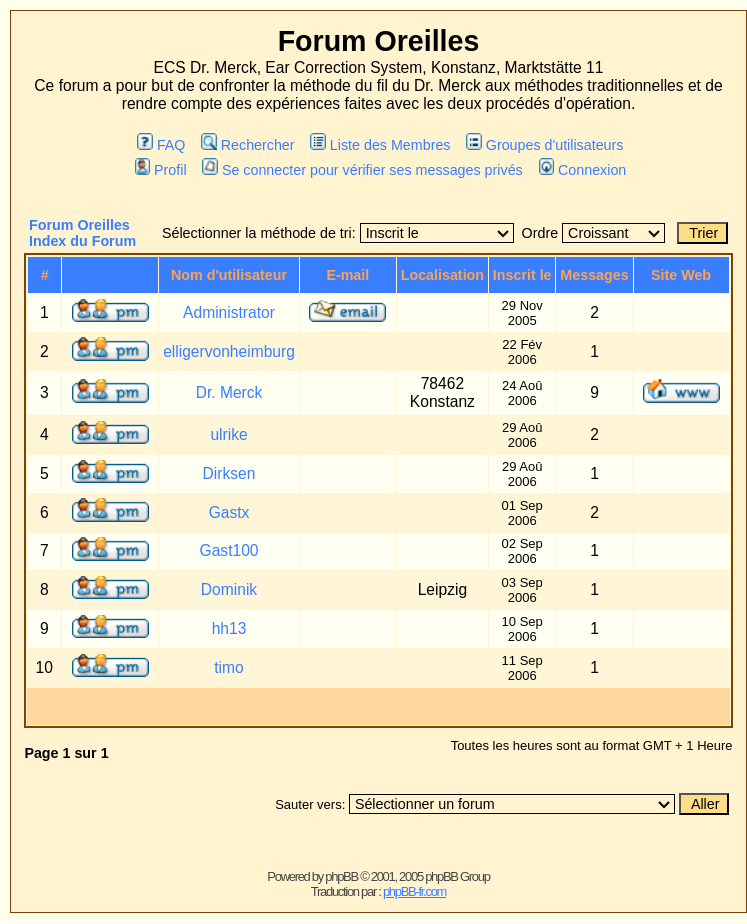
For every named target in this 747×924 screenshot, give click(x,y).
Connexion (583, 170)
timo (228, 667)
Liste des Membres (380, 145)
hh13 (229, 628)
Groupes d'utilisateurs (544, 145)
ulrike (228, 434)
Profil (161, 170)
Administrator (229, 312)
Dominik (229, 589)
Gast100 (229, 550)
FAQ (161, 145)
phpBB (341, 876)
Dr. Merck (229, 392)
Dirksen (229, 473)
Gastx (229, 512)
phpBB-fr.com (414, 891)
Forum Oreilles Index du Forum (82, 233)
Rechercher (247, 145)
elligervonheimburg (229, 351)
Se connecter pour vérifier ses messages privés (362, 170)
